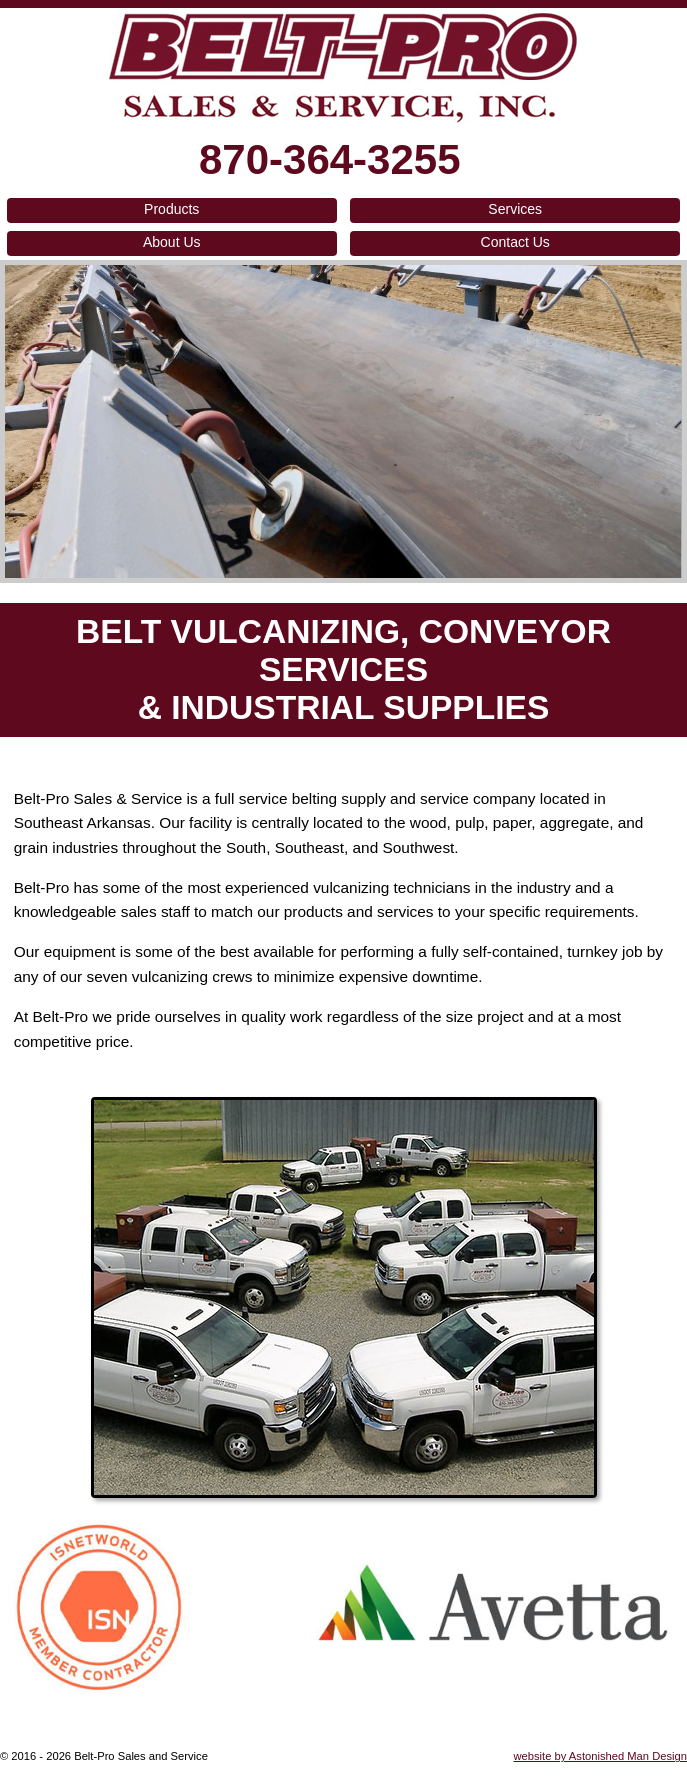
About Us (172, 242)
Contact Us (515, 242)
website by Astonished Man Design (600, 1756)
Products (171, 209)
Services (515, 209)
